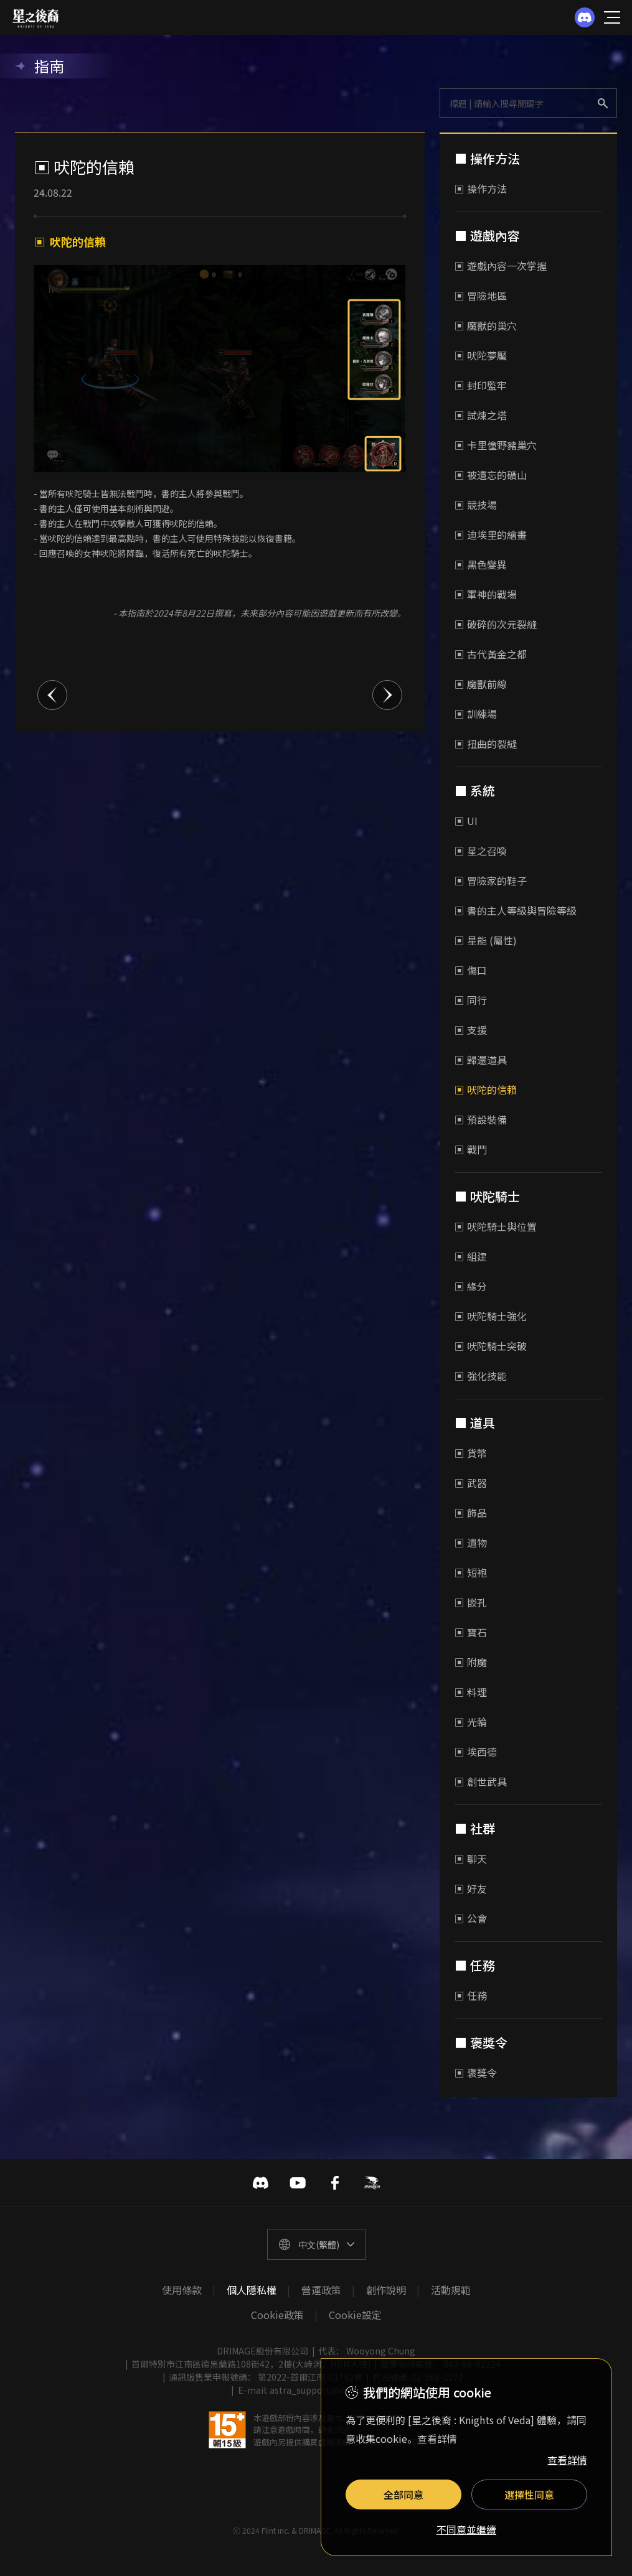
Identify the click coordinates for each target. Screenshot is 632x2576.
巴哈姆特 (372, 2183)
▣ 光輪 (471, 1721)
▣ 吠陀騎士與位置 (496, 1226)
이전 (52, 695)
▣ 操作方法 (481, 188)
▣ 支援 (471, 1029)
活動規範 (451, 2289)
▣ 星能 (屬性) (486, 940)
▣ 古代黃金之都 (491, 653)
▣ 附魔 (471, 1661)
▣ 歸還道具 (481, 1059)
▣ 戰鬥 (471, 1149)
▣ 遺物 (471, 1542)
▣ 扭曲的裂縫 (486, 743)
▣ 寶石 (471, 1632)
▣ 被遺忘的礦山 (491, 474)
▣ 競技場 (476, 504)
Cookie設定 (355, 2314)
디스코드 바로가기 (260, 2183)
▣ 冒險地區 (481, 295)
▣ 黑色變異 (481, 564)
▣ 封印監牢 (481, 385)
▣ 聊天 (471, 1858)
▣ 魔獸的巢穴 (486, 325)
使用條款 (182, 2289)
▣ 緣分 (471, 1286)
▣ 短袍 (471, 1572)
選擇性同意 (529, 2494)
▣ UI (466, 820)
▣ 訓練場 (476, 713)
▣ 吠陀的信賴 (486, 1089)
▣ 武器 (471, 1482)
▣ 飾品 (471, 1512)
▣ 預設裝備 (481, 1119)
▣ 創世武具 (481, 1781)
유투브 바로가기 (298, 2183)
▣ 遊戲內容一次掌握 (501, 265)
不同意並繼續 (466, 2530)
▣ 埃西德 (476, 1751)
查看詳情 (567, 2459)
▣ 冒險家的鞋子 (491, 880)
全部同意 (403, 2494)
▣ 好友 (471, 1888)
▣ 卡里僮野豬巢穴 (496, 444)
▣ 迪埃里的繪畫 (491, 534)
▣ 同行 (471, 999)
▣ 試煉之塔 (481, 415)
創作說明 (386, 2289)
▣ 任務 (471, 1995)
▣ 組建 (471, 1256)
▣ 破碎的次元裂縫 (496, 624)
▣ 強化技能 (481, 1375)
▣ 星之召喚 (481, 850)
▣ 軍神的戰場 (486, 594)
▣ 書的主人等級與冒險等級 (516, 910)
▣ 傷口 (471, 970)
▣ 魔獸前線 (481, 683)
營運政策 (321, 2289)
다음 (387, 695)
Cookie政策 (277, 2314)
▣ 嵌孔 (471, 1602)
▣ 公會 (471, 1918)
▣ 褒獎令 (476, 2072)
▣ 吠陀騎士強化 (491, 1316)
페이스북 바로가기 (335, 2183)
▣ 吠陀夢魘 (481, 355)
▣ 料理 (471, 1691)
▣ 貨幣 (471, 1452)
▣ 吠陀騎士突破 (491, 1345)
